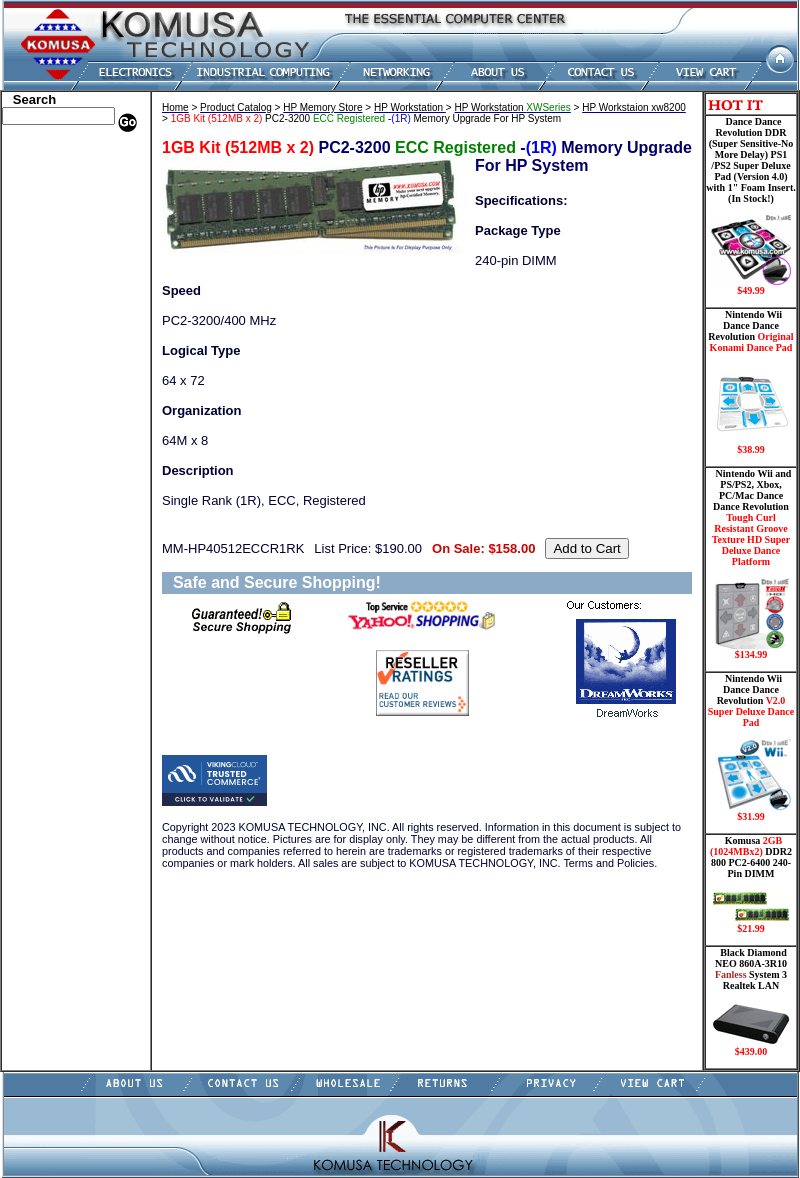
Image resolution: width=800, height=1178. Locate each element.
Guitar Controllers (55, 483)
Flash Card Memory (59, 303)
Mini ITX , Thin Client (65, 333)
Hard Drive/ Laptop (58, 258)
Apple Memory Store (61, 153)
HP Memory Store (53, 183)
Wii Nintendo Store (56, 408)
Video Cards (39, 393)
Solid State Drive (50, 438)
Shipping (30, 423)
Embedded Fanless (55, 288)
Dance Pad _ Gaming (61, 228)
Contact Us (35, 513)
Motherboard (41, 348)
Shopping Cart (45, 498)
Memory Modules (52, 318)
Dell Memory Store (56, 168)
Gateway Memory (53, 468)
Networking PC (47, 363)
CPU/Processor (46, 213)
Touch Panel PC (48, 378)
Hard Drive (36, 243)
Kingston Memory (54, 198)
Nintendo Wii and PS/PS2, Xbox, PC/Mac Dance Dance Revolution (751, 564)
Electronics (35, 273)
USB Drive (34, 453)
